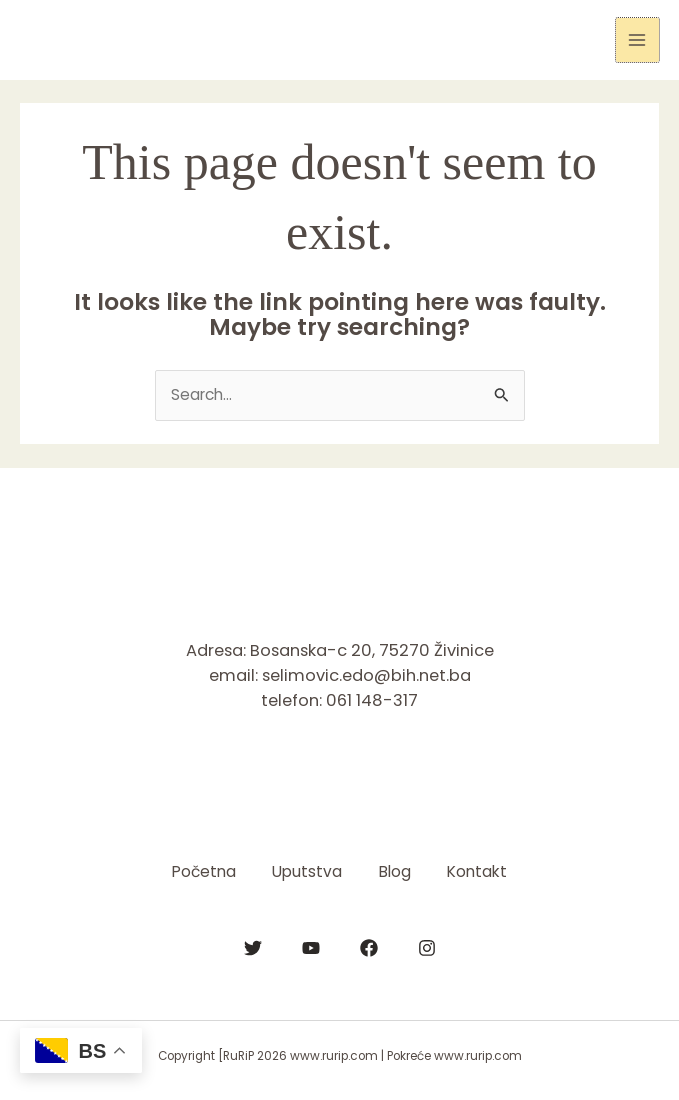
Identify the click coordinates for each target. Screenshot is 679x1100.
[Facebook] (369, 947)
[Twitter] (253, 947)
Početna (199, 871)
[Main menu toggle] (637, 39)
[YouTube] (311, 947)
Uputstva (306, 871)
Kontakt (483, 871)
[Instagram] (427, 947)
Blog (397, 871)
